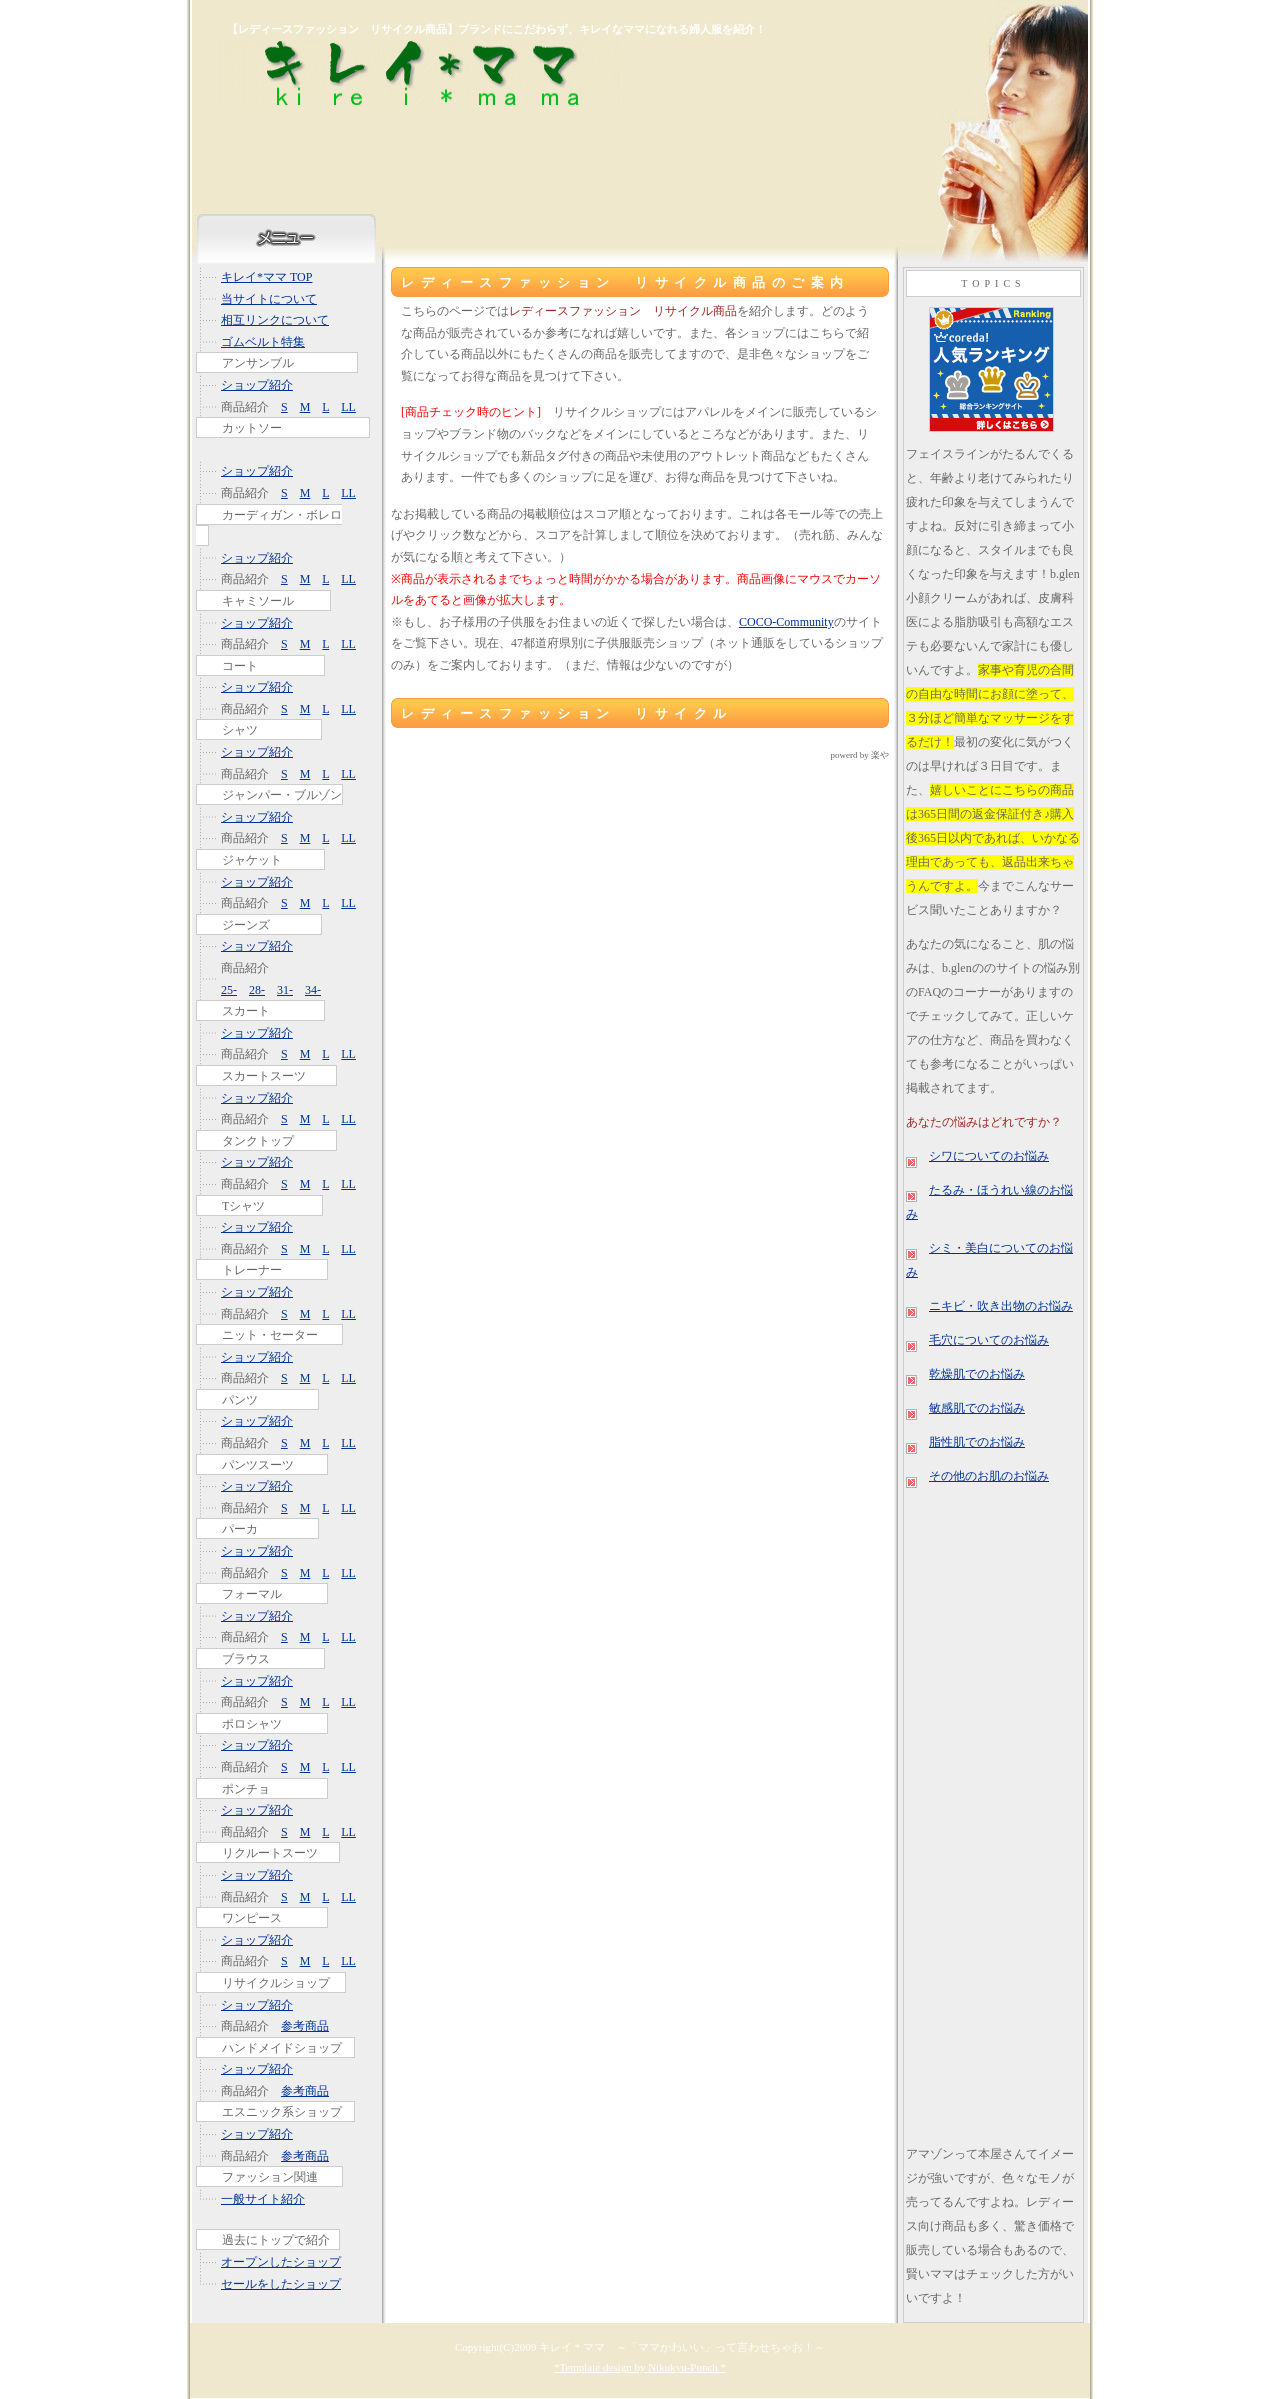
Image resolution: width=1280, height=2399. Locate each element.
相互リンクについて (275, 320)
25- (229, 990)
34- (313, 990)
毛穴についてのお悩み (989, 1340)
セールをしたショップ (281, 2284)
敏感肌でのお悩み (977, 1408)
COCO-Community (786, 622)
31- (285, 990)
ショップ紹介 (257, 385)
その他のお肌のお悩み (989, 1476)
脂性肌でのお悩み (977, 1442)
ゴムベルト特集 (263, 342)
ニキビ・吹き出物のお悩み (1001, 1306)
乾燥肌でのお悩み (977, 1374)
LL (348, 407)
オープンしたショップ (281, 2262)
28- (257, 990)
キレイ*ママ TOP (266, 277)
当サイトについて (269, 299)
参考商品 (305, 2026)
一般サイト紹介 (263, 2199)
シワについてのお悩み (989, 1156)
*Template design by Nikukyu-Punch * (640, 2367)
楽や (880, 755)
